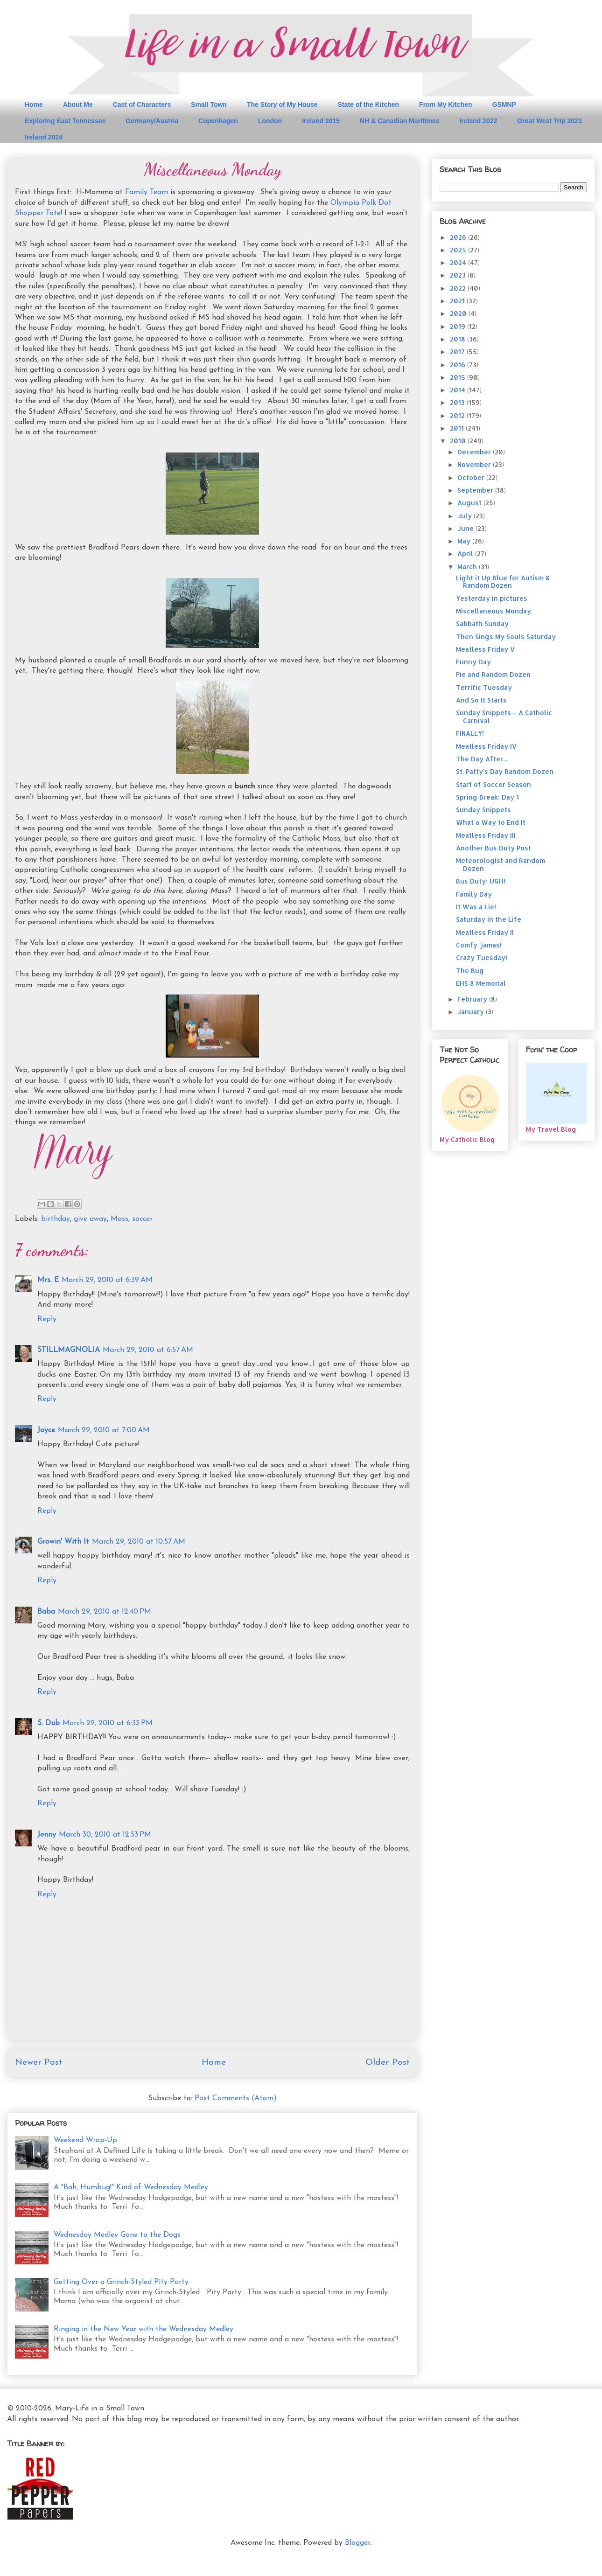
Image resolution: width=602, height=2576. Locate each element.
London (270, 121)
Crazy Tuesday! (481, 957)
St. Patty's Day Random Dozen (504, 771)
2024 (459, 262)
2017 (458, 351)
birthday (55, 1219)
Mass (119, 1219)
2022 (459, 288)
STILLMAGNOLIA (68, 1350)
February (473, 999)
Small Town (209, 104)
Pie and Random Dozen (493, 674)
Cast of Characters (142, 104)
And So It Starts (481, 700)
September (476, 490)
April (466, 553)
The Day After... (481, 759)
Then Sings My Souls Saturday (506, 637)
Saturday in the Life (488, 919)
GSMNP (504, 104)
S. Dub (48, 1723)
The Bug (470, 971)
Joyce (46, 1430)
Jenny (46, 1834)
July (465, 516)
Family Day (474, 894)
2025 (459, 250)
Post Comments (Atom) (236, 2098)
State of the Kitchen (368, 104)
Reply (46, 1319)
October (471, 477)
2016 (458, 365)
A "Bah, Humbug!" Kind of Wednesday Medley (131, 2187)
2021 (458, 301)
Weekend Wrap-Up (85, 2140)
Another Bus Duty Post (493, 848)
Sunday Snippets (483, 810)
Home (34, 104)
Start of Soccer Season (493, 784)
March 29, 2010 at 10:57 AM (138, 1542)
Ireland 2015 (321, 121)
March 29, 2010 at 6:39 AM (107, 1280)
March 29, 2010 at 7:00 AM (104, 1430)
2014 (458, 390)
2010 (459, 441)
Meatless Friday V (485, 649)
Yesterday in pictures (491, 598)
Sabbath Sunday (482, 623)
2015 (458, 377)
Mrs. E (48, 1280)
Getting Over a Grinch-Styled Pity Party (121, 2282)
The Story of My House (282, 104)
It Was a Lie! (476, 907)
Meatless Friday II (485, 932)
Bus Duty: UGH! (480, 881)
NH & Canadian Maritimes (399, 121)
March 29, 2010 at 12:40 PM (104, 1611)
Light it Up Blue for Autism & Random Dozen (503, 582)
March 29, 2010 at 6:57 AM (148, 1350)
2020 (459, 313)
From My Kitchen (445, 104)
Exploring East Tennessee (65, 121)
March (468, 567)
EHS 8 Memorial (481, 983)
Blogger (357, 2543)
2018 (458, 339)
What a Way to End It (490, 822)
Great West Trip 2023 (549, 121)
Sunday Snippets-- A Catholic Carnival (504, 716)
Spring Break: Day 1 (487, 797)
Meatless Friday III (486, 835)
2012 (458, 415)
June (466, 528)
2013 (458, 402)
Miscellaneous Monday (493, 611)
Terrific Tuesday (484, 687)
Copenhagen (218, 121)
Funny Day (473, 662)
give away (90, 1219)
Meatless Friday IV (486, 746)
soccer (142, 1219)
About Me (78, 104)
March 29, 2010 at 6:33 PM (108, 1723)
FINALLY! (470, 733)
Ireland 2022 (478, 121)
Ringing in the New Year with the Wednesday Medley (143, 2329)
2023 (459, 275)
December (475, 452)
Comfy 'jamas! (479, 945)
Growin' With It (63, 1542)
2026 (459, 237)
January (471, 1012)
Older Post (387, 2062)
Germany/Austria (152, 121)
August (470, 503)
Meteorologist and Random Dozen (500, 864)
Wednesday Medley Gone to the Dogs (117, 2235)
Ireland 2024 (44, 137)
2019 (458, 326)
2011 (458, 428)
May (464, 541)
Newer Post (38, 2062)
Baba (46, 1611)
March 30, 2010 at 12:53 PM (105, 1834)
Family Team (146, 192)
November (475, 464)
